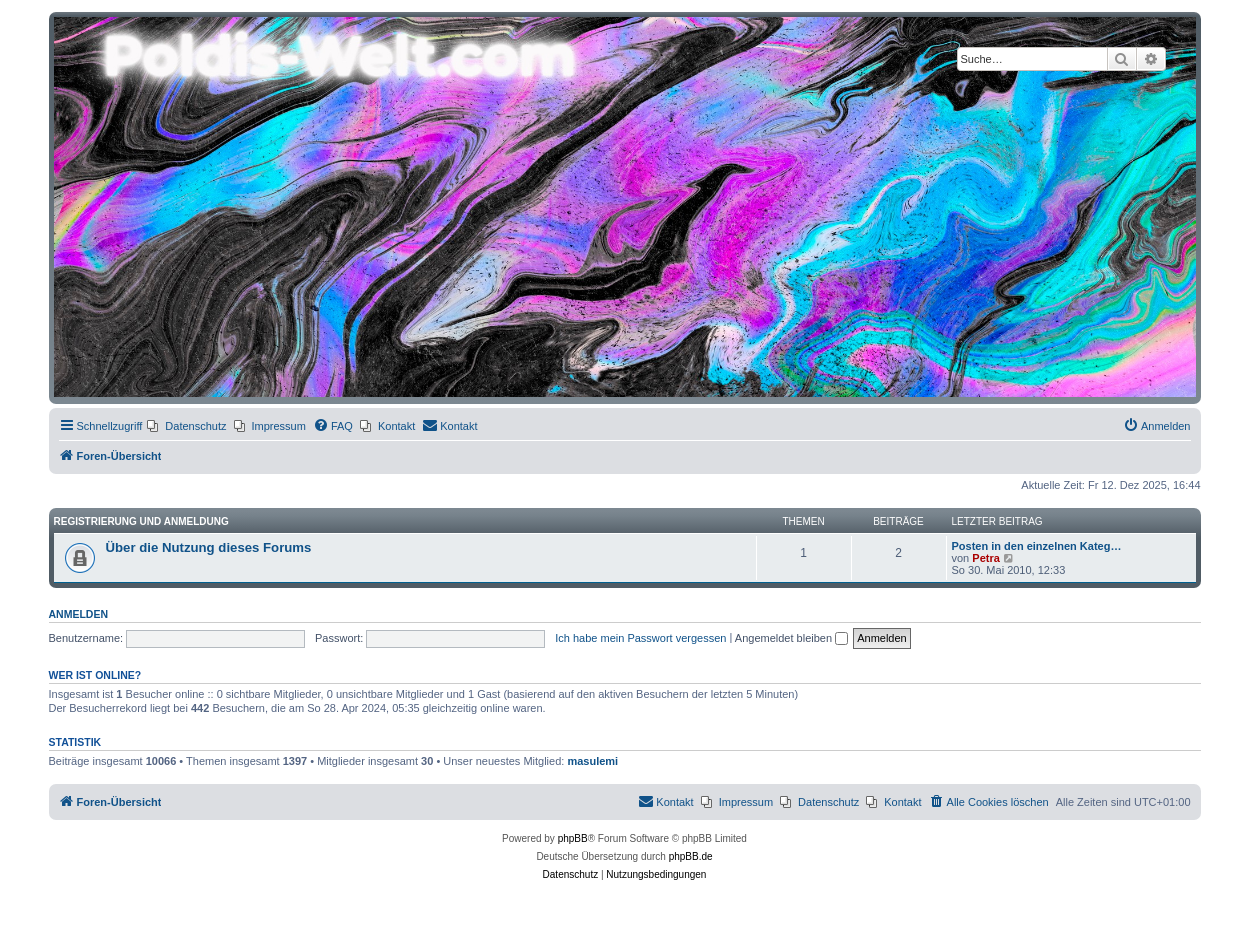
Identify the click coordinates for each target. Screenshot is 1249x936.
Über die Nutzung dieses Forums (209, 547)
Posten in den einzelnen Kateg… (1037, 546)
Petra (986, 558)
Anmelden (79, 614)
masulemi (592, 761)
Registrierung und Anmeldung (141, 521)
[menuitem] (186, 426)
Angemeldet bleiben (791, 638)
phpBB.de (691, 856)
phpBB (573, 838)
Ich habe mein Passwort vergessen (640, 638)
